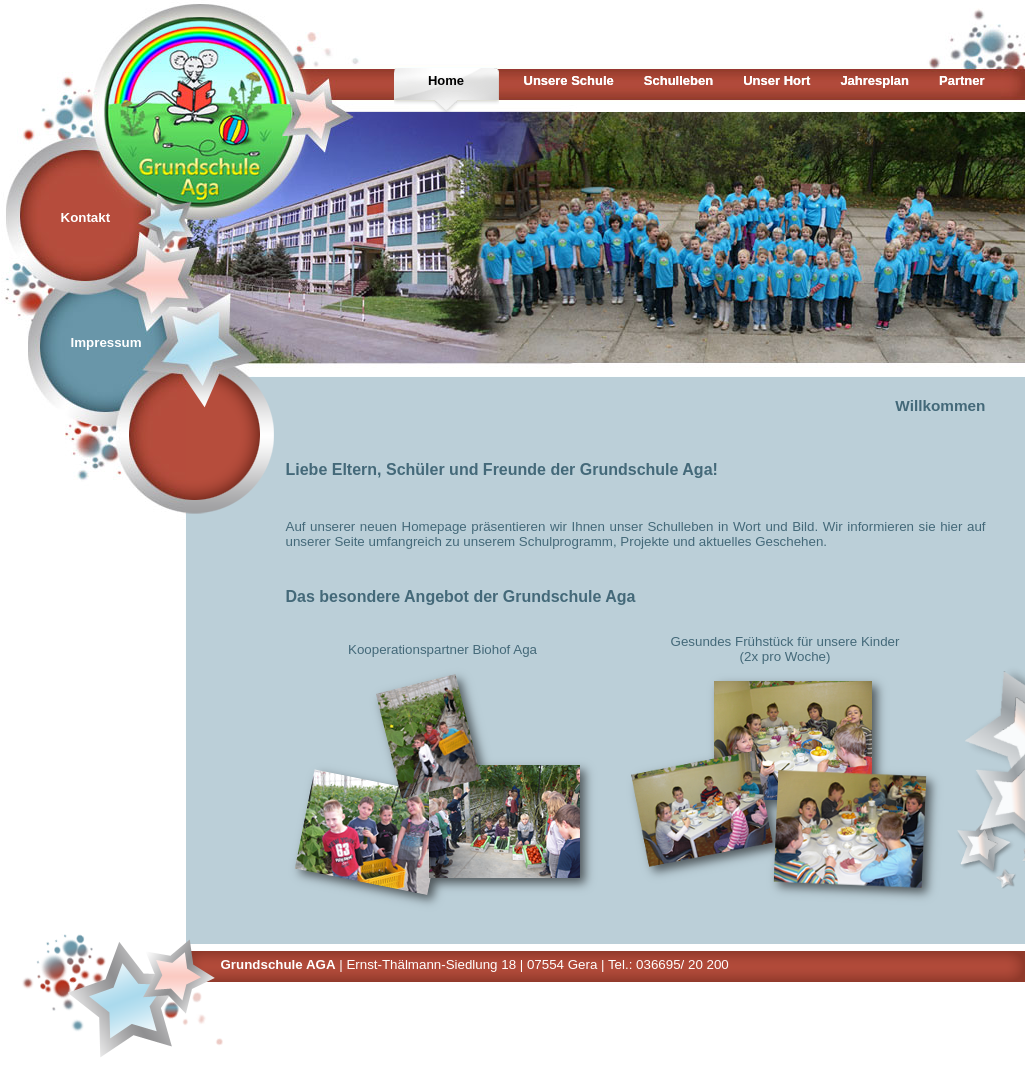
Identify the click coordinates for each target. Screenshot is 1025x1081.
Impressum (106, 342)
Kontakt (86, 217)
